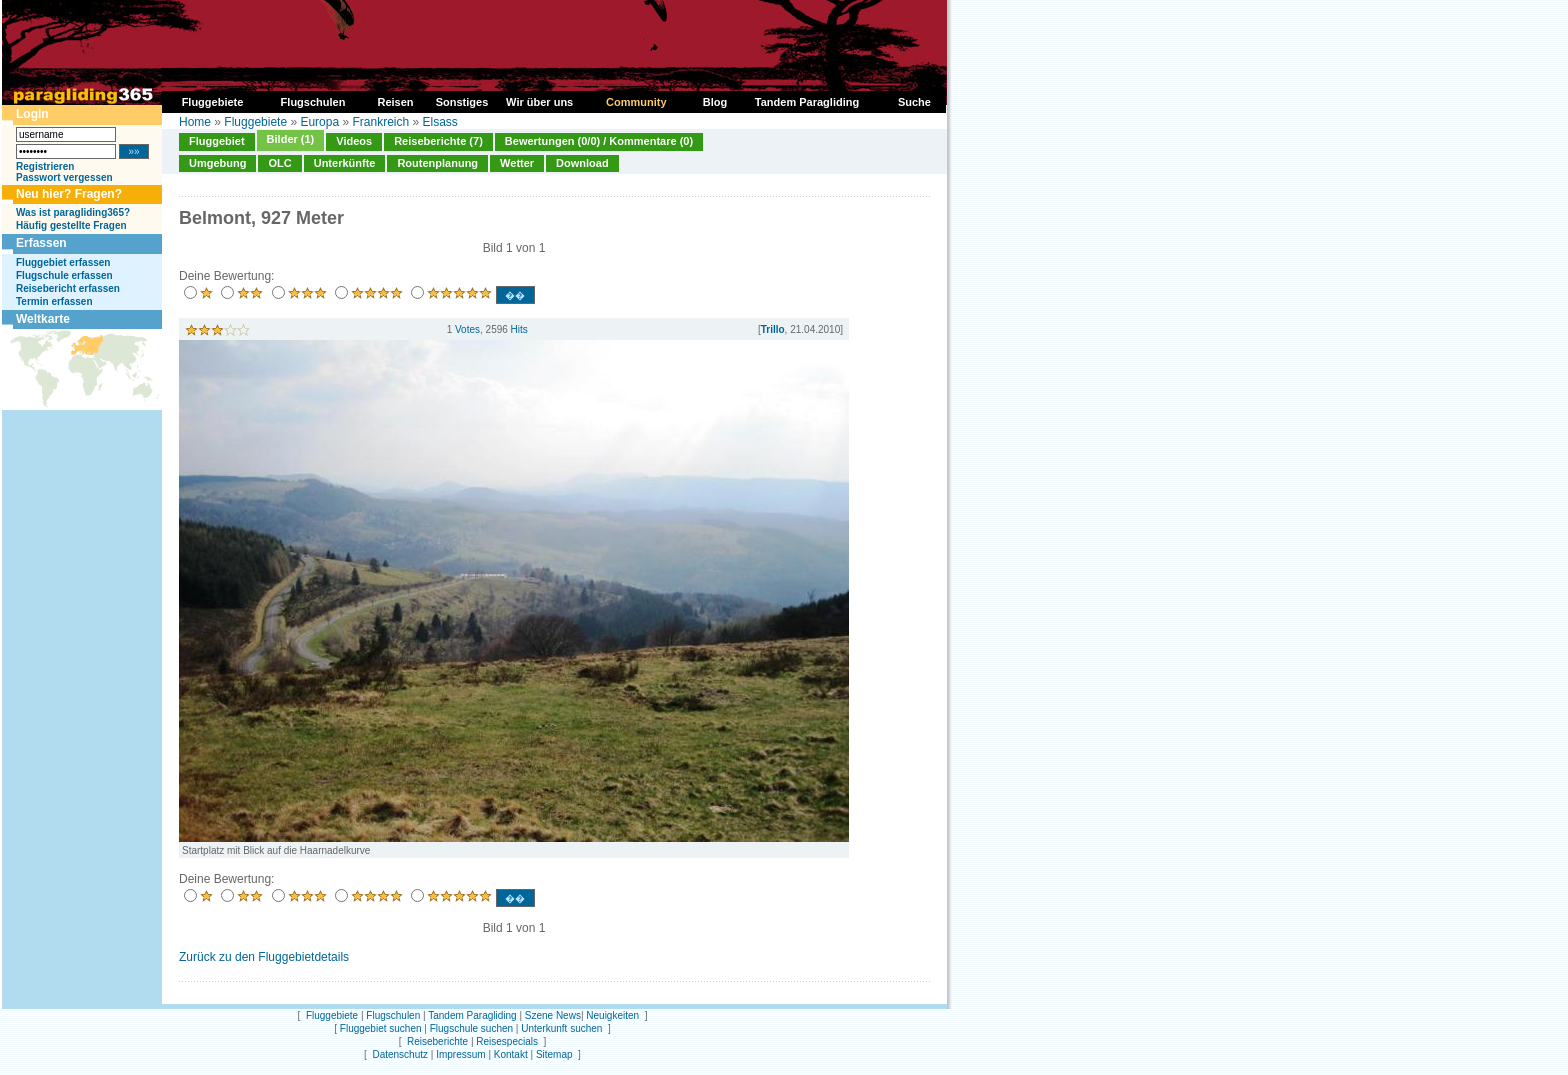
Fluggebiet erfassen (63, 262)
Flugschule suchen (471, 1028)
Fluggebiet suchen (381, 1028)
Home (195, 122)
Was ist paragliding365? (73, 212)
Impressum (460, 1054)
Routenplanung (437, 163)
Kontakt (511, 1054)
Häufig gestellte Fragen (71, 225)
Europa (319, 122)
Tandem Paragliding (472, 1015)
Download (582, 163)
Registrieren (45, 166)
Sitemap (554, 1054)
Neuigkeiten (612, 1015)
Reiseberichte (437, 1041)
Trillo (773, 329)
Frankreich (380, 122)
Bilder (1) (291, 139)
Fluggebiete (255, 122)
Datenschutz (400, 1054)
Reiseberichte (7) (438, 141)
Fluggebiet (217, 141)
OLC (279, 163)
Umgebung (217, 163)
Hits (519, 329)
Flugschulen (393, 1015)
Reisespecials (507, 1041)
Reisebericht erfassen (68, 288)
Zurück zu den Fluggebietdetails (264, 957)
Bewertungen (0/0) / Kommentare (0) (599, 141)
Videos (354, 141)
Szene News (553, 1015)
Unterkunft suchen (561, 1028)
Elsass (440, 122)
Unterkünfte (345, 163)
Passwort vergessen (64, 177)
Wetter (517, 163)
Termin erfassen (54, 301)
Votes (467, 329)
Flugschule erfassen (64, 275)
